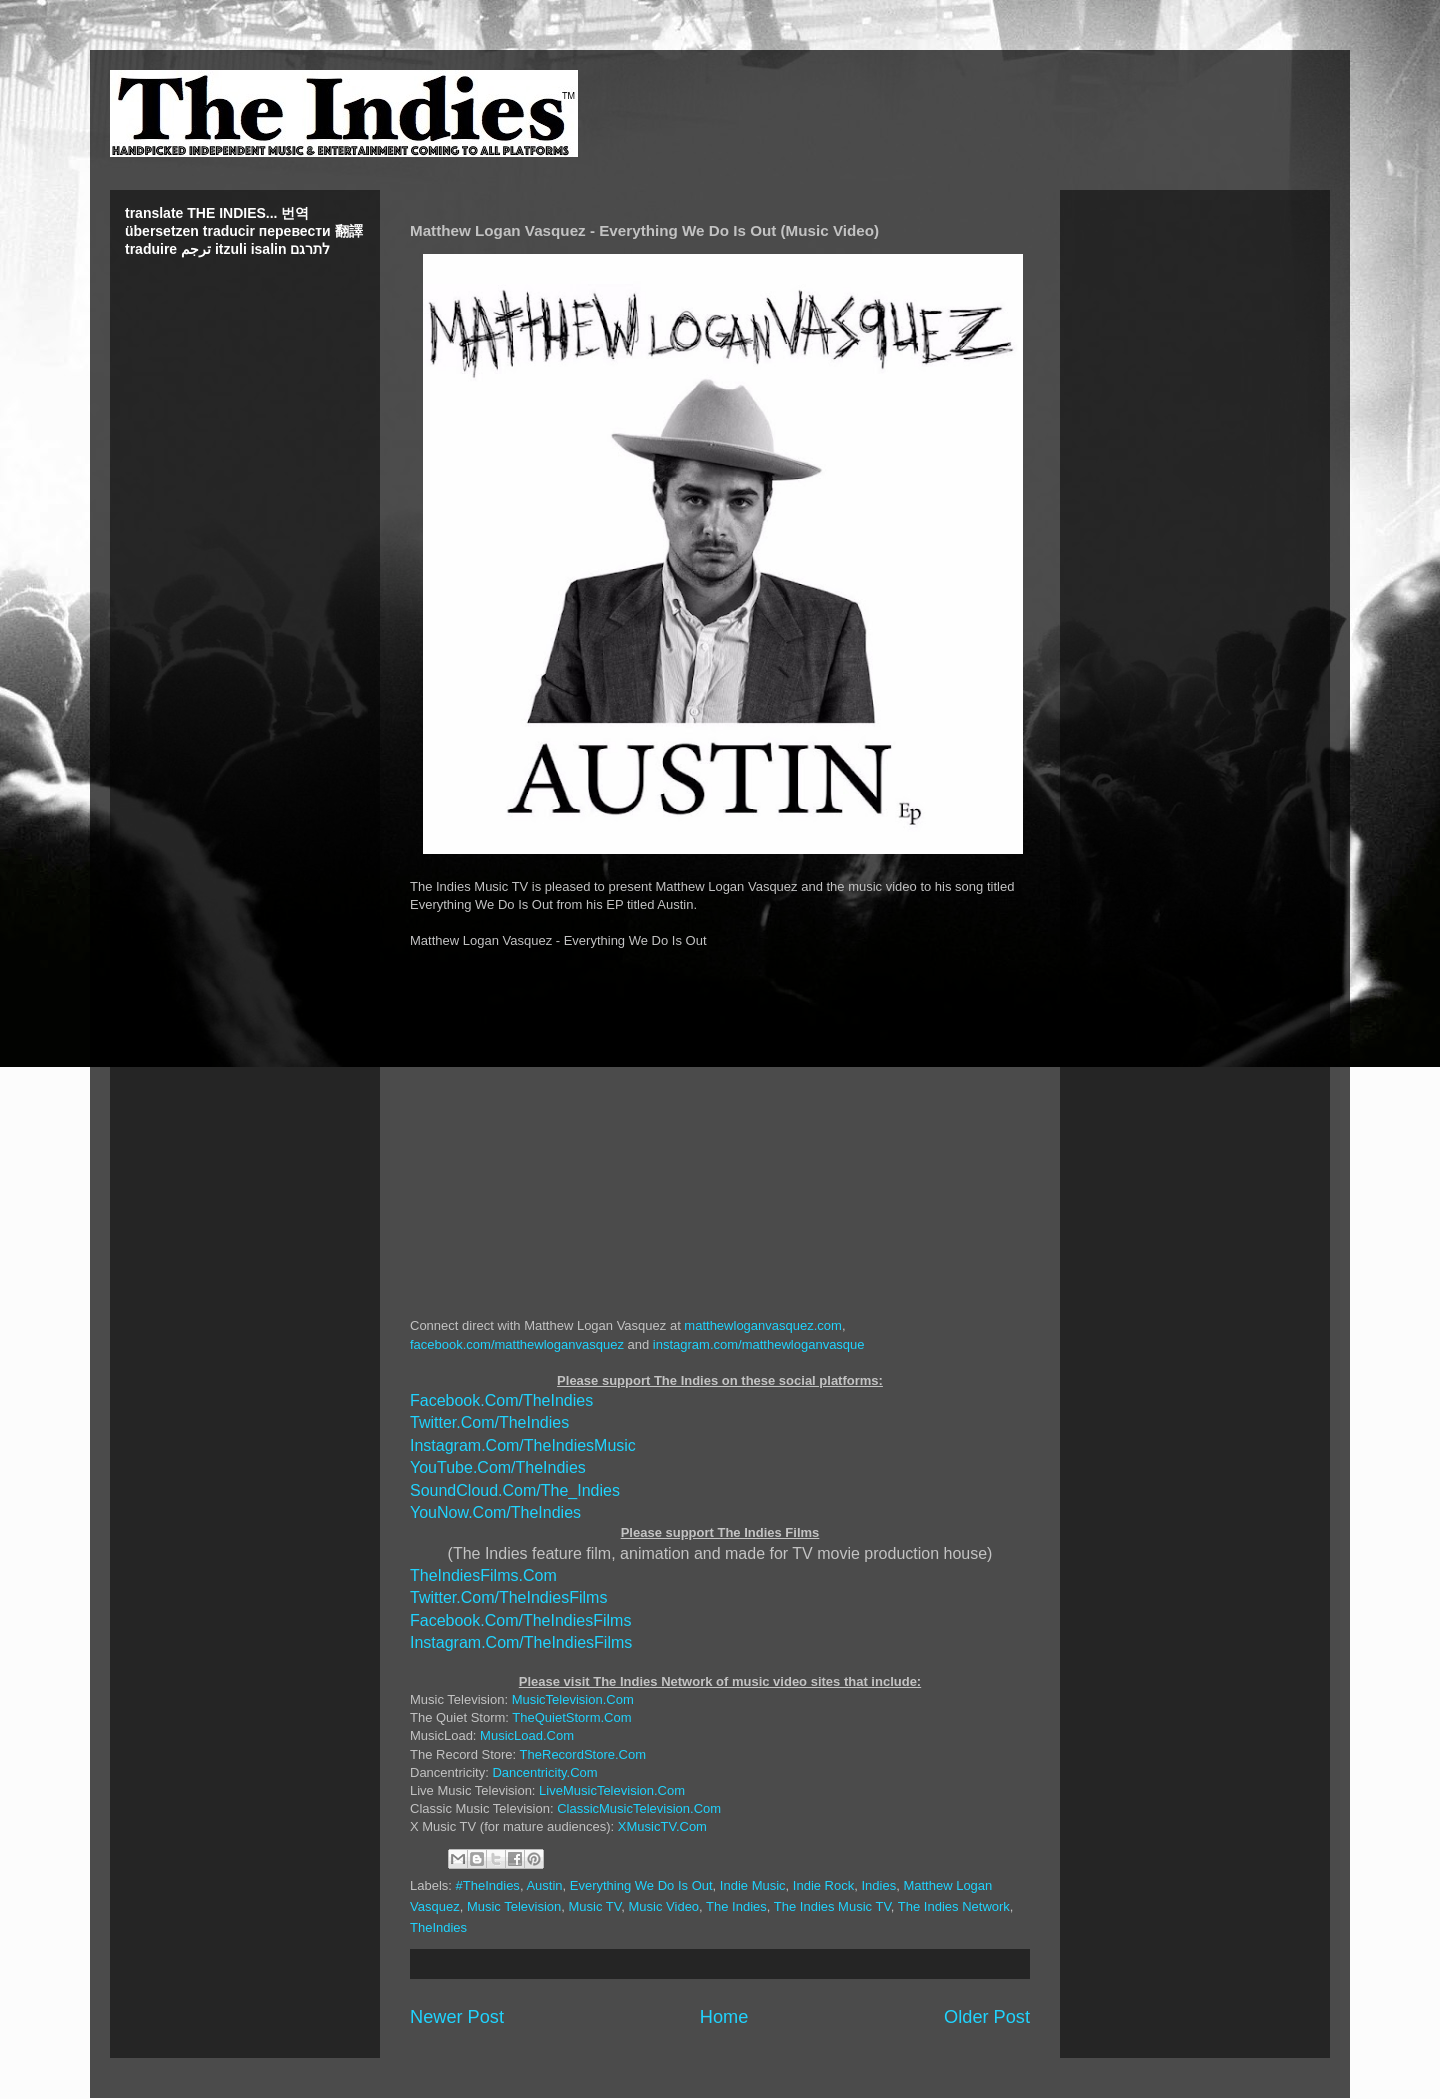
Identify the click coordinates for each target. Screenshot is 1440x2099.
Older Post (987, 2017)
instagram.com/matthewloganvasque (759, 1344)
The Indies (736, 1906)
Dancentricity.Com (544, 1772)
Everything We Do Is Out (641, 1885)
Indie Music (753, 1885)
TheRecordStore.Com (583, 1754)
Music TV (595, 1906)
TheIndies (438, 1927)
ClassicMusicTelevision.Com (639, 1808)
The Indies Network (954, 1906)
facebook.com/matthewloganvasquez (517, 1344)
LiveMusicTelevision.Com (612, 1790)
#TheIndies (488, 1885)
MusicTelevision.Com (573, 1699)
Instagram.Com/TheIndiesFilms (521, 1642)
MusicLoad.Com (527, 1735)
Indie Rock (823, 1885)
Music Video (664, 1906)
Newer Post (457, 2017)
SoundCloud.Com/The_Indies (515, 1490)
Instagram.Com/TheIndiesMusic (523, 1445)
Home (724, 2017)
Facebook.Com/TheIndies (501, 1400)
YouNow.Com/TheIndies (495, 1512)
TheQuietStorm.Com (571, 1717)
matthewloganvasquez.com (763, 1325)
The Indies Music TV (832, 1906)
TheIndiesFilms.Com (483, 1575)
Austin (544, 1885)
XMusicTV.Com (662, 1826)
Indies (878, 1885)
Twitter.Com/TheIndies (489, 1422)
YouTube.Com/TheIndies (498, 1467)
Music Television (514, 1906)
